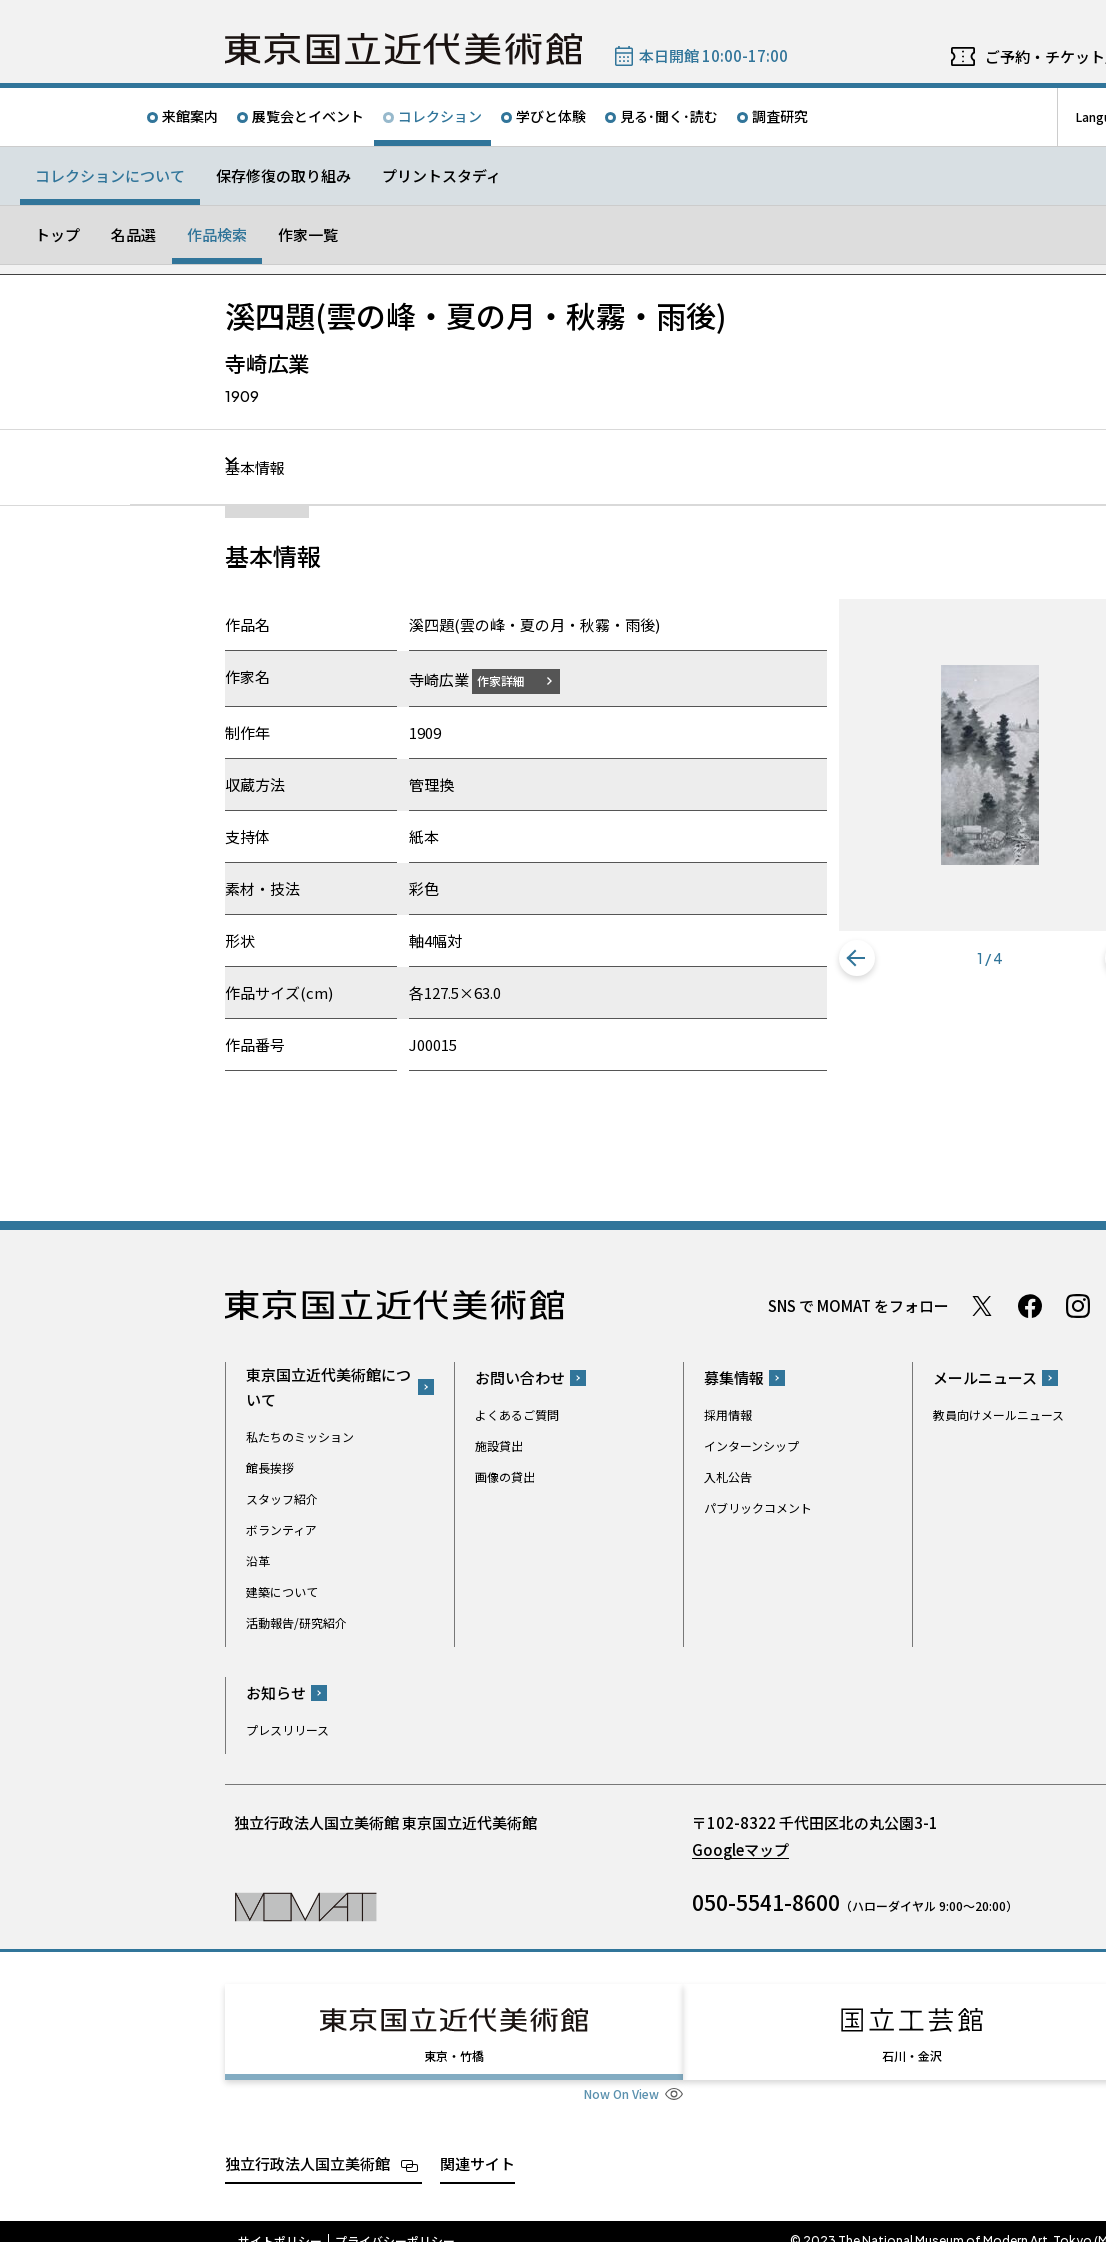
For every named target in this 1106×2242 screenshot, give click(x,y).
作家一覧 (308, 234)
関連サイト (477, 2144)
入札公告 (728, 1476)
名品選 (133, 234)
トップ (57, 234)
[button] (857, 960)
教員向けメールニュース (998, 1414)
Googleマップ (740, 1849)
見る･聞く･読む (669, 116)
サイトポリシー (280, 2222)
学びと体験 (551, 116)
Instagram (1078, 1305)
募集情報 (734, 1377)
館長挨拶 (270, 1466)
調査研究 (780, 116)
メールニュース (985, 1377)
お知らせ (276, 1692)
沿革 (258, 1559)
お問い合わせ (520, 1377)
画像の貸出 (505, 1476)
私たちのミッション (300, 1435)
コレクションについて (110, 175)
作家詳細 (513, 679)
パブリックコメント (758, 1507)
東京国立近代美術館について (328, 1386)
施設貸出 (499, 1445)
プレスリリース (287, 1729)
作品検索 (217, 234)
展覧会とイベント (308, 116)
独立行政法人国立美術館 (307, 2144)
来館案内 (190, 116)
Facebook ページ (1030, 1305)
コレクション (440, 116)
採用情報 (728, 1414)
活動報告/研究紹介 (296, 1621)
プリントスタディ (441, 175)
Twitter (982, 1305)
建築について (282, 1590)
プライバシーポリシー (395, 2222)
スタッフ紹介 (282, 1497)
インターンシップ (751, 1445)
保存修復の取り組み (283, 175)
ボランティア (281, 1528)
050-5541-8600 (766, 1902)
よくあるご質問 (517, 1414)
